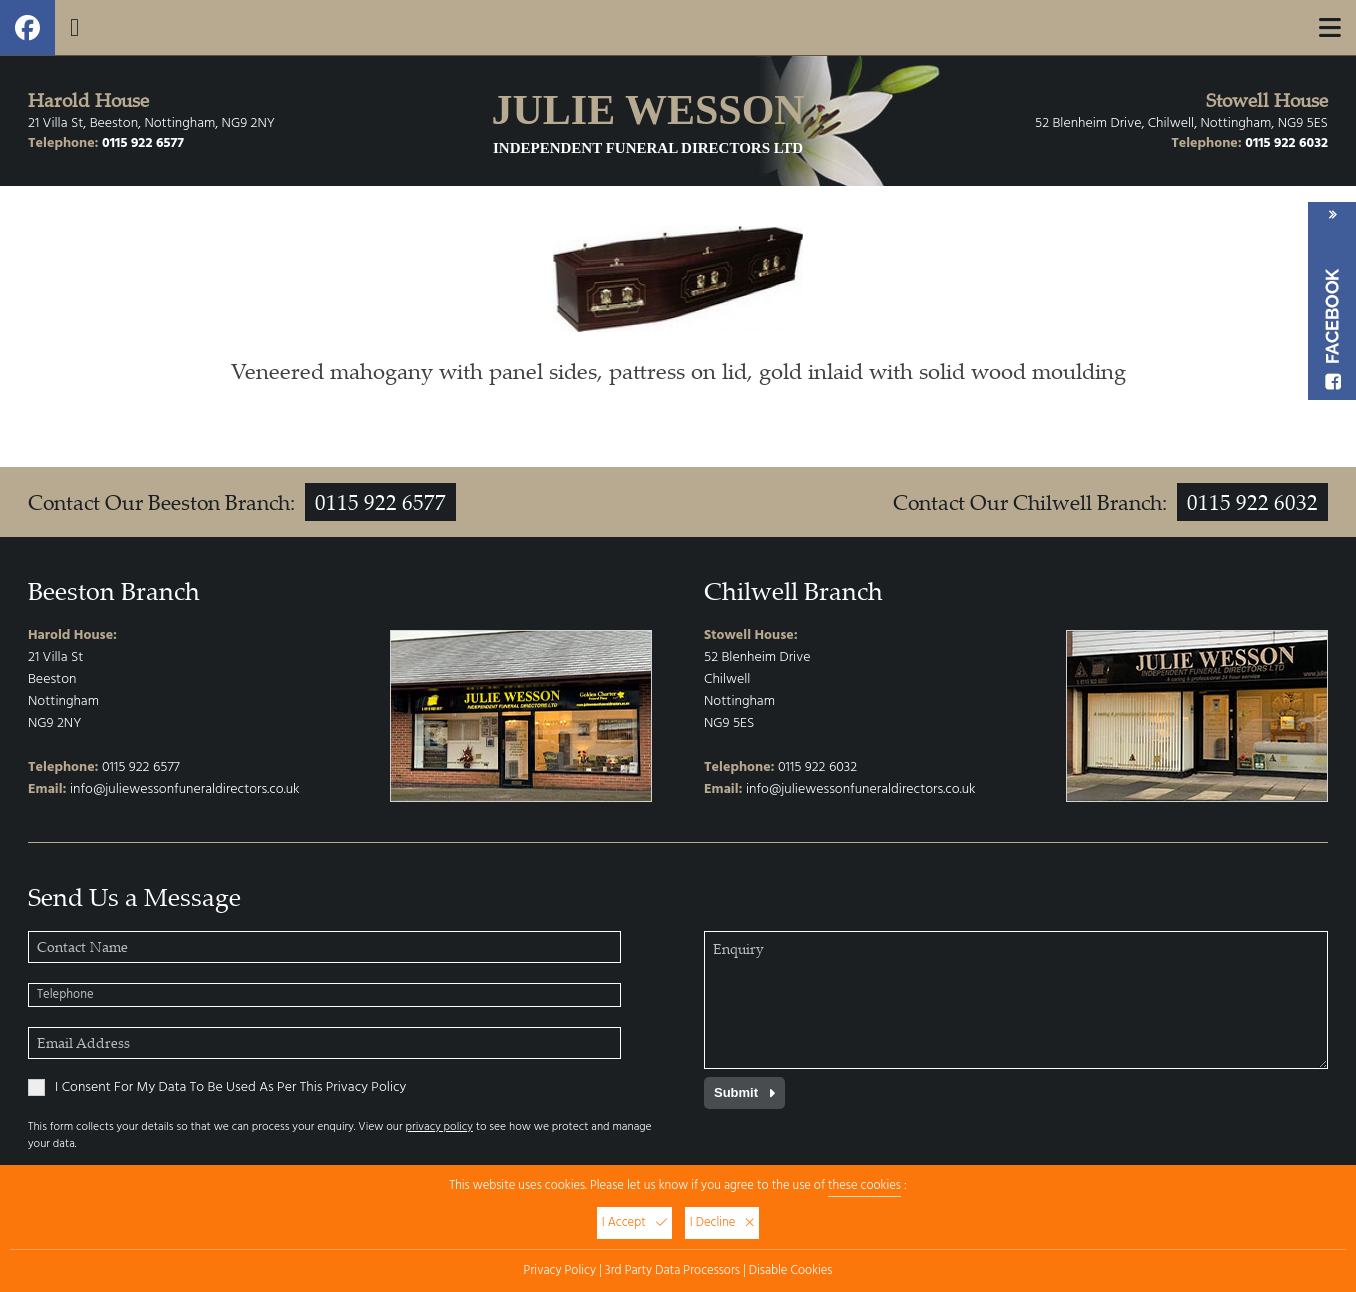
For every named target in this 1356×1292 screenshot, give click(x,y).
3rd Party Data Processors (672, 1271)
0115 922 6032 (1286, 143)
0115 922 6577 (143, 143)
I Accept (634, 1223)
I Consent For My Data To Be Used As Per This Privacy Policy (217, 1088)
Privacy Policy (560, 1271)
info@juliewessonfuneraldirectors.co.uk (185, 789)
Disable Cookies (791, 1271)
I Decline (722, 1223)
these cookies (864, 1186)
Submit (744, 1092)
